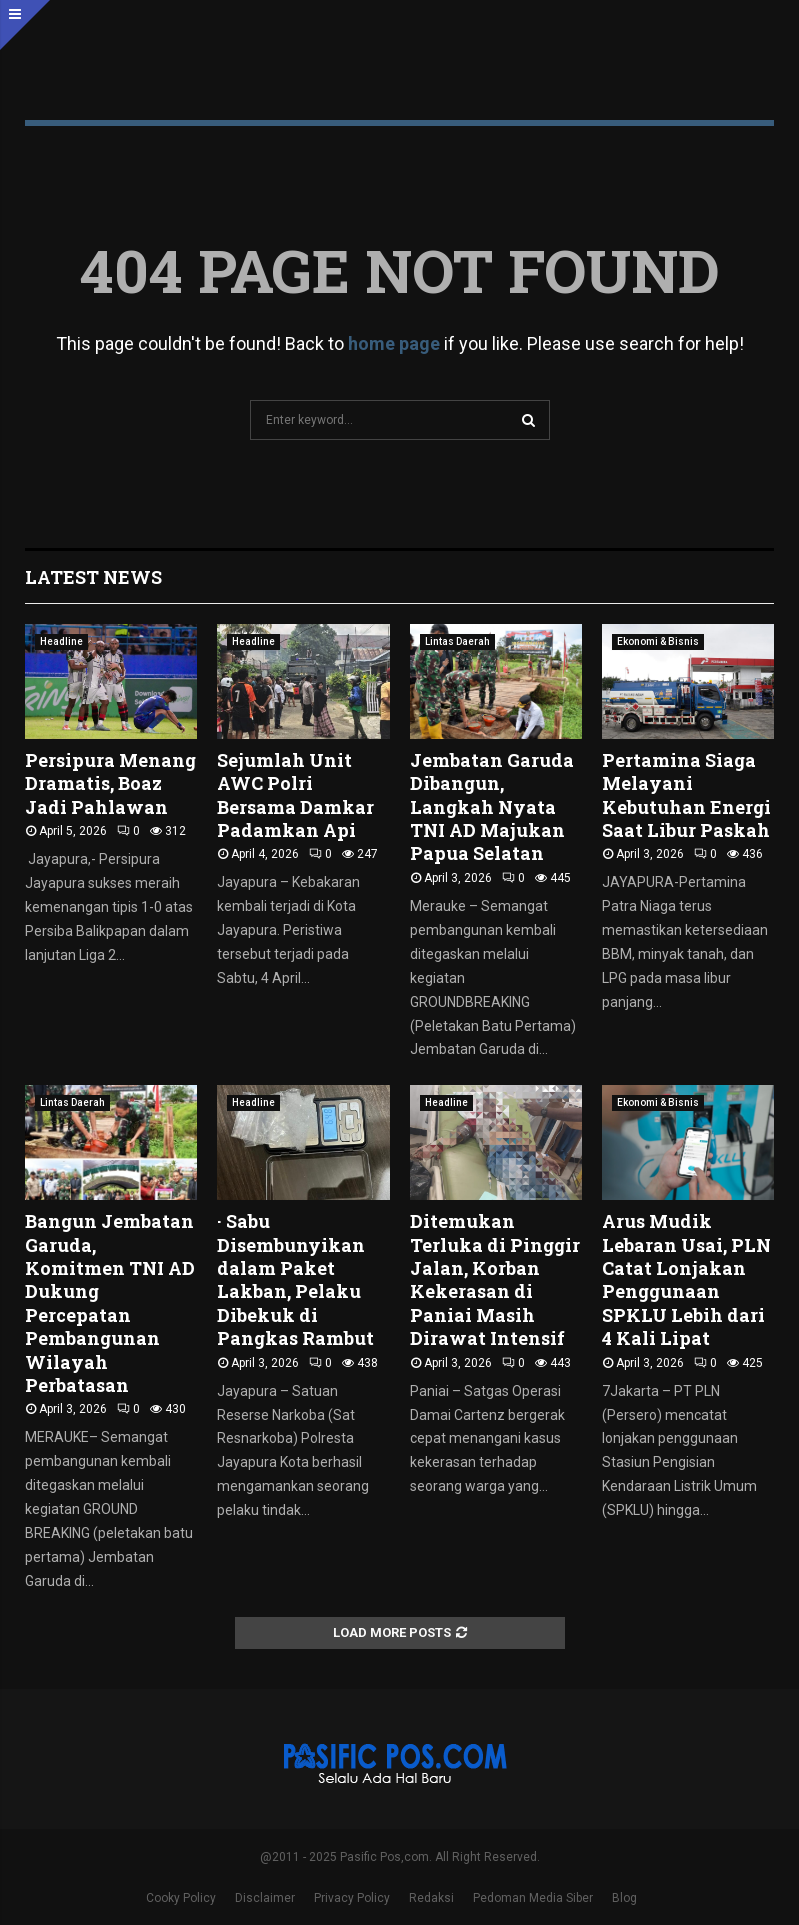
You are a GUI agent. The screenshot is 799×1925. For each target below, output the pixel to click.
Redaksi (431, 1898)
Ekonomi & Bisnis (658, 641)
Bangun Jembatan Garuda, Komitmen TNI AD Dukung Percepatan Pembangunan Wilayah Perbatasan (110, 1303)
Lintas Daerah (457, 641)
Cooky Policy (181, 1898)
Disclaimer (265, 1898)
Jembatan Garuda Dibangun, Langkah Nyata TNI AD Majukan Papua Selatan (492, 807)
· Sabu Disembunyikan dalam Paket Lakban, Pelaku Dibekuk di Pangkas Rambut (295, 1279)
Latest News (93, 577)
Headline (61, 641)
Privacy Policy (352, 1898)
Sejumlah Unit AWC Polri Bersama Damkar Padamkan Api (295, 795)
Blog (624, 1898)
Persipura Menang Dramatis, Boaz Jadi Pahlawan (110, 783)
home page (394, 343)
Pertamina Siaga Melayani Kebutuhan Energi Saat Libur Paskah (686, 795)
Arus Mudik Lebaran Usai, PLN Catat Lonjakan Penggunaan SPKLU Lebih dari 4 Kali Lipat (686, 1279)
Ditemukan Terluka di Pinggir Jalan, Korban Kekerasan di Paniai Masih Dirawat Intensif (495, 1279)
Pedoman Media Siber (533, 1898)
